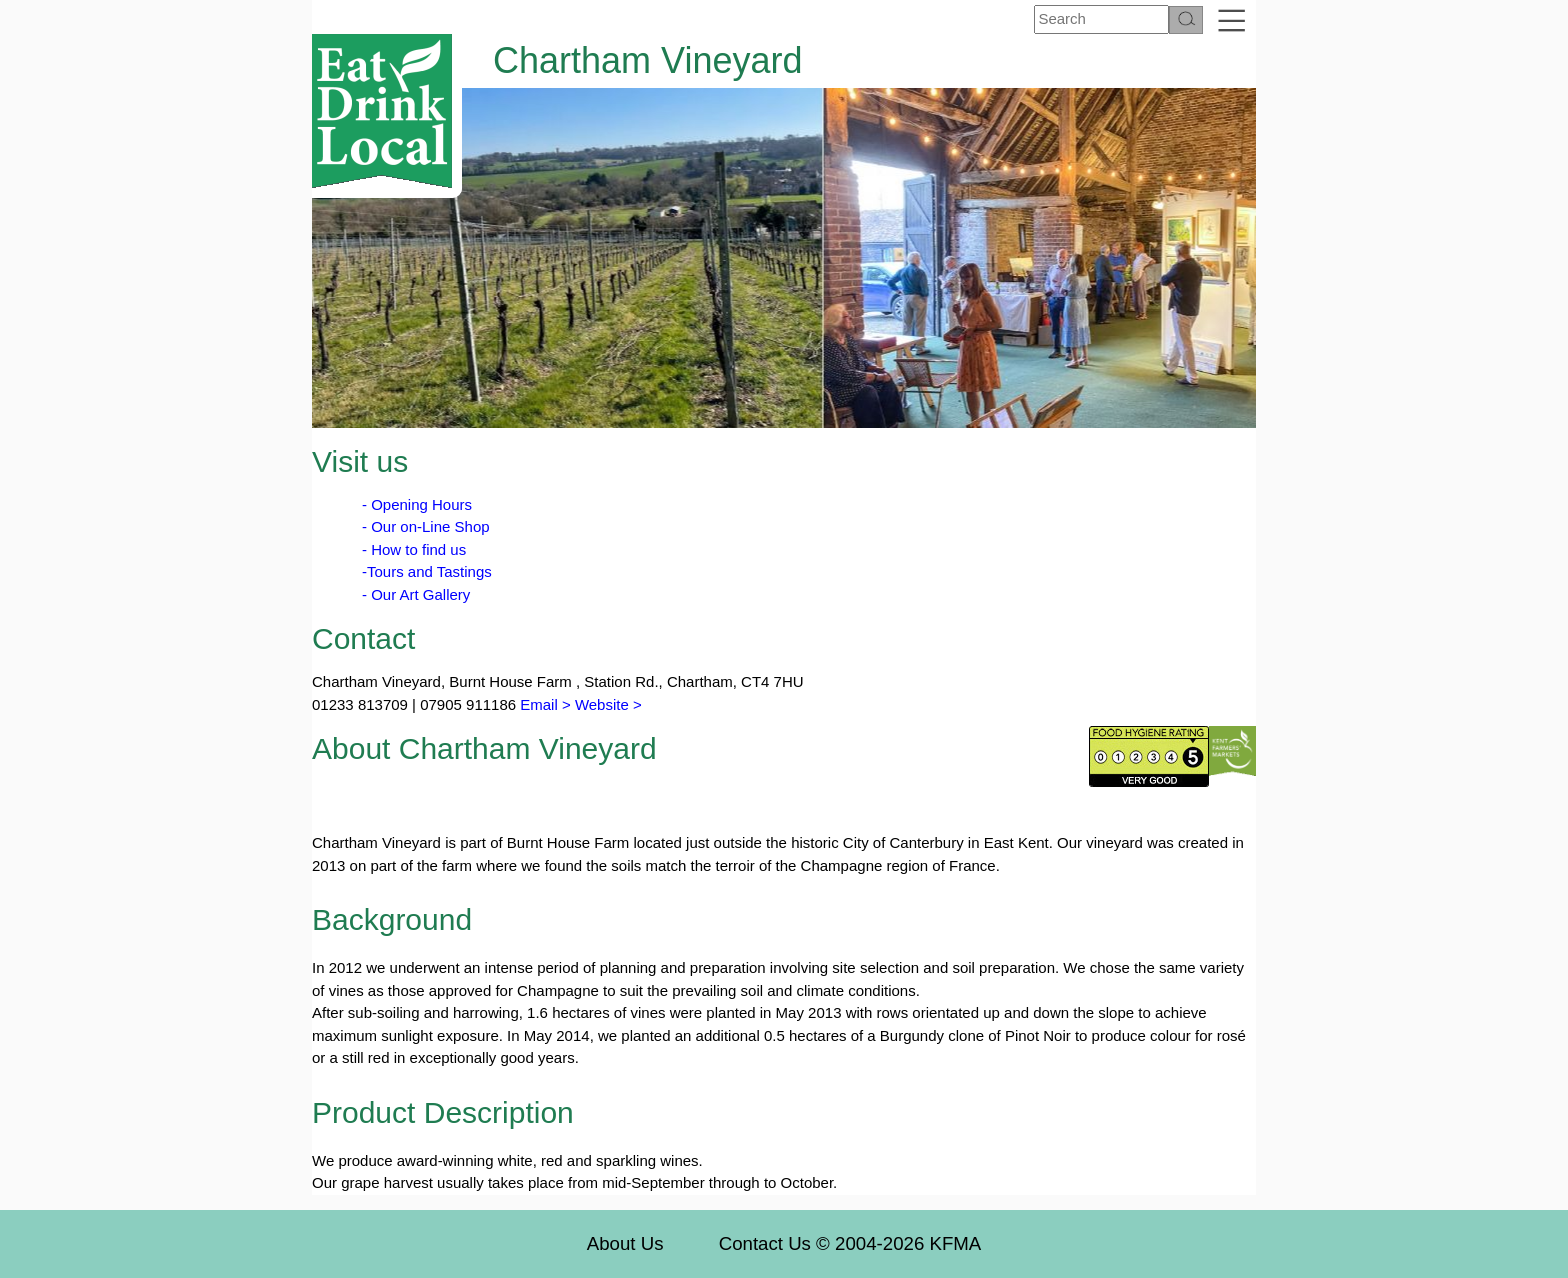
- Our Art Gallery (416, 594)
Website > (608, 704)
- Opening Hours (417, 504)
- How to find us (414, 549)
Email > (543, 704)
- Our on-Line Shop (426, 526)
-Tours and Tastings (427, 571)
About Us (625, 1243)
